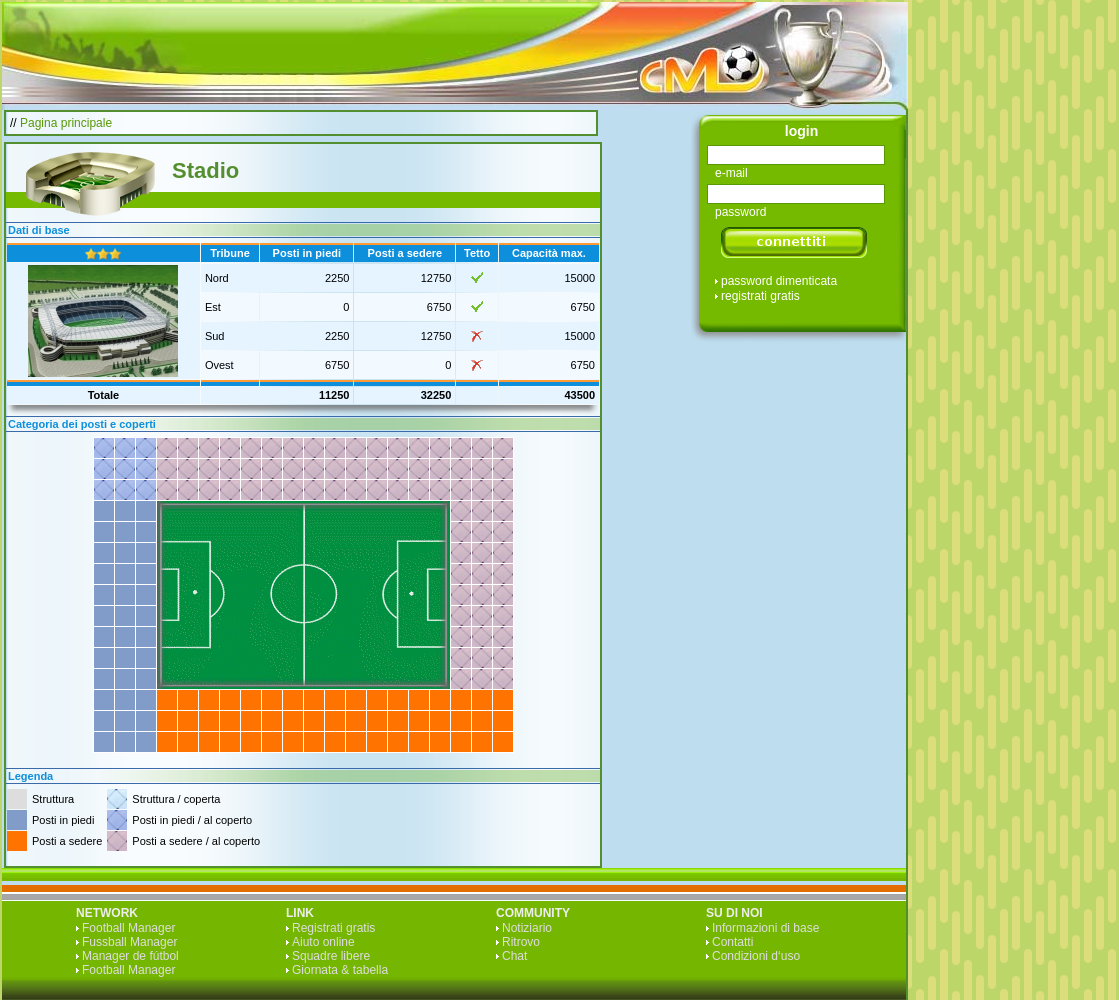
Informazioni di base (765, 928)
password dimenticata (779, 281)
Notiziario (527, 928)
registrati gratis (760, 296)
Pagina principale (66, 123)
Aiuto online (323, 942)
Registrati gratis (333, 928)
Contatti (732, 942)
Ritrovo (521, 942)
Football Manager (128, 928)
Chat (514, 956)
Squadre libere (331, 956)
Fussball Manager (129, 942)
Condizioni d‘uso (756, 956)
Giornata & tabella (340, 970)
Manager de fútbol (130, 956)
